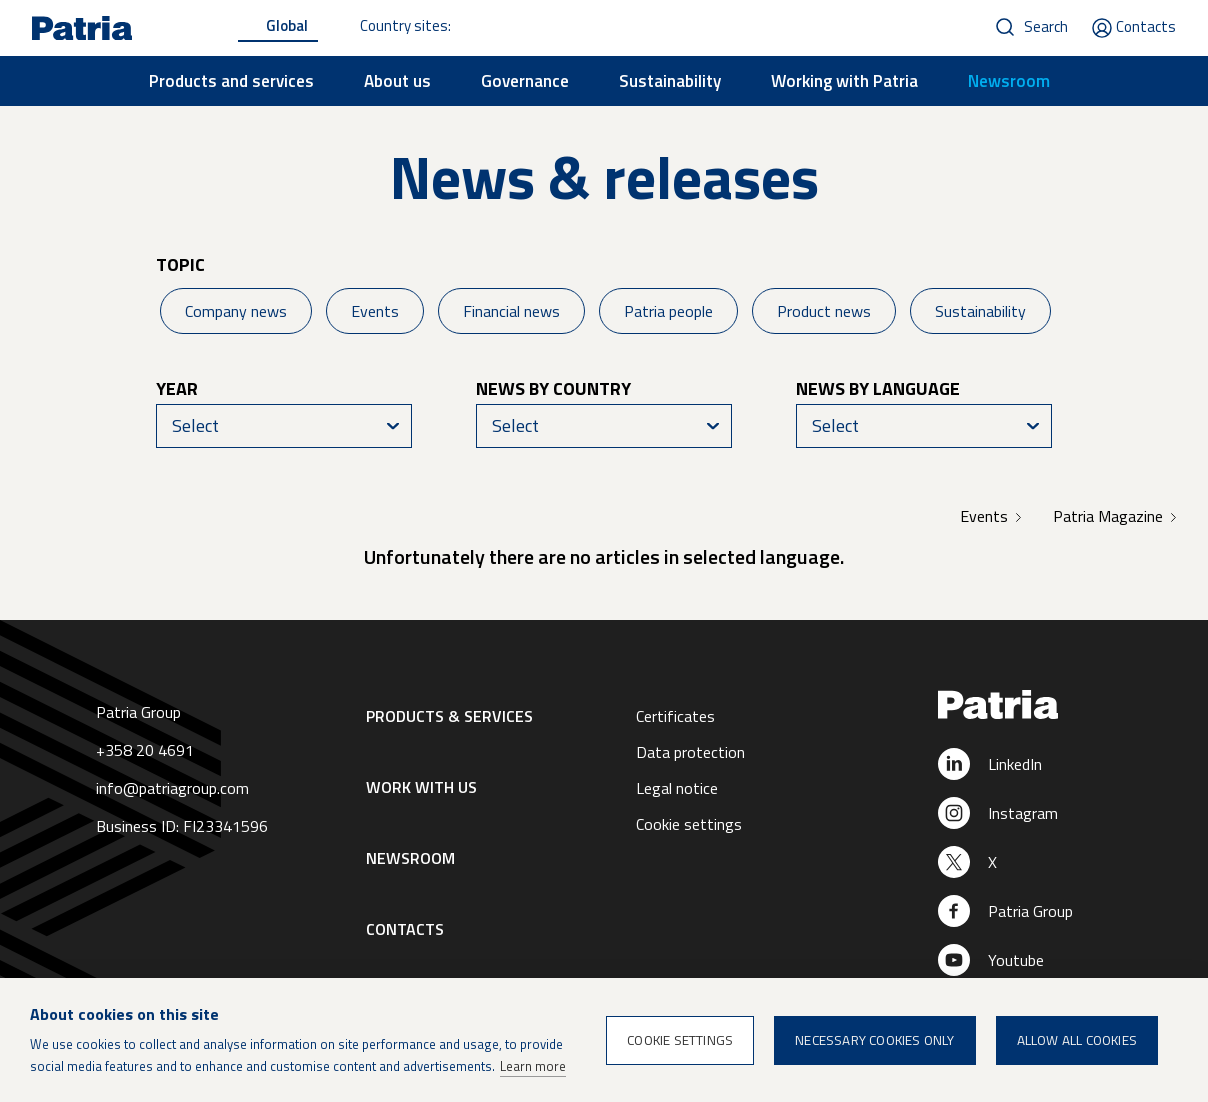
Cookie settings (689, 824)
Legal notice (677, 788)
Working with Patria (844, 81)
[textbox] (284, 426)
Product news (824, 311)
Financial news (511, 311)
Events (375, 311)
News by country (553, 388)
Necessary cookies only (874, 1040)
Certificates (675, 716)
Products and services (231, 81)
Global (287, 25)
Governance (525, 81)
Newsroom (1009, 81)
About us (397, 81)
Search (1046, 26)
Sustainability (670, 81)
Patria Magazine (1108, 516)
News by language (878, 388)
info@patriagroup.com (172, 788)
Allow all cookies (1077, 1040)
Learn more (533, 1066)
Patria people (668, 311)
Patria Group (1030, 911)
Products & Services (449, 716)
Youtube (1016, 960)
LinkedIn (1015, 764)
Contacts (1146, 26)
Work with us (421, 787)
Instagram (1023, 813)
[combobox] (284, 426)
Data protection (690, 752)
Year (177, 388)
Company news (236, 311)
